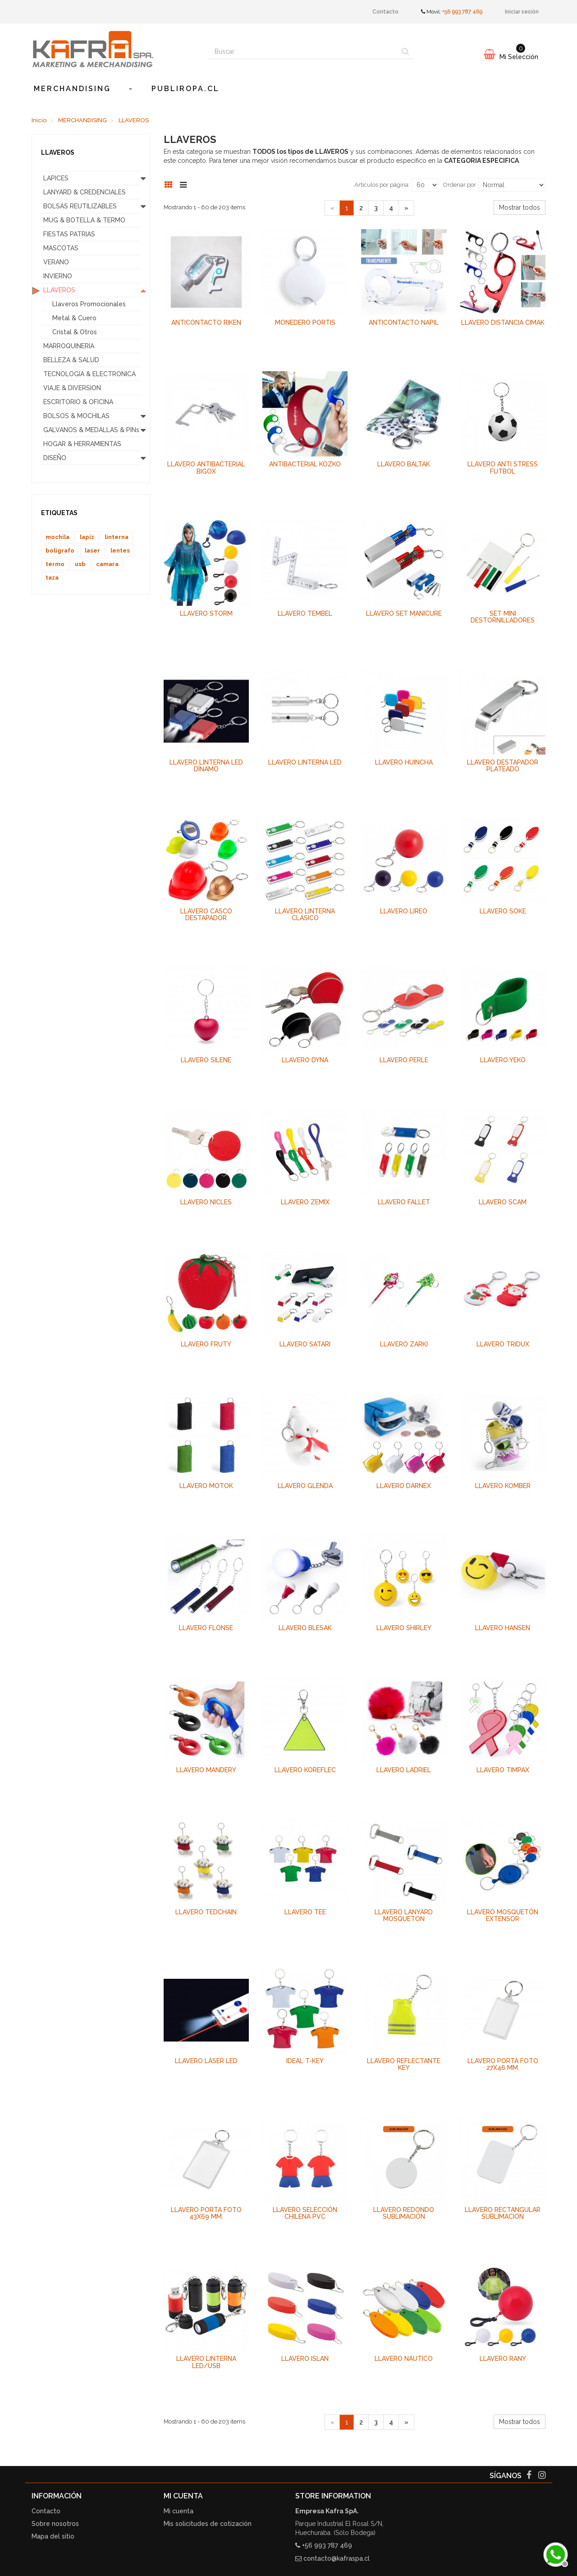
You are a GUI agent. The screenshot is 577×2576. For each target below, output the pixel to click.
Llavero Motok (206, 1485)
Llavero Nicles (206, 1202)
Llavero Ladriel (403, 1770)
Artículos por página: (382, 184)
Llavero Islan (305, 2358)
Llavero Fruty (206, 1344)
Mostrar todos (519, 207)
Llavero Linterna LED (305, 762)
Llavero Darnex (403, 1485)
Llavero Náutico (404, 2358)
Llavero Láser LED (206, 2060)
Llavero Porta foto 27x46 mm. (502, 2064)
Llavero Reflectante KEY (403, 2064)
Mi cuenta (178, 2511)
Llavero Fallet (404, 1202)
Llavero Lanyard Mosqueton (404, 1915)
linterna (116, 537)
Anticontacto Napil (404, 322)
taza (52, 577)
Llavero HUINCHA (404, 762)
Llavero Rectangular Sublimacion (502, 2213)
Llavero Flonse (206, 1627)
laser (92, 550)
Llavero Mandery (206, 1770)
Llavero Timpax (502, 1770)
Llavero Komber (503, 1485)
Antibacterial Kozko (305, 464)
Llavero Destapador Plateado (502, 766)
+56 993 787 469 (462, 12)
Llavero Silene (206, 1060)
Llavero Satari (304, 1344)
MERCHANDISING (72, 88)
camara (107, 564)
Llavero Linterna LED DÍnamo (206, 766)
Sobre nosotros (55, 2523)
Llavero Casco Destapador (206, 915)
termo (55, 564)
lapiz (87, 537)
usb (80, 564)
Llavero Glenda (305, 1485)
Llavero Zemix (305, 1202)
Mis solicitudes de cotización (208, 2523)
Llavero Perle (404, 1060)
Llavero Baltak (403, 464)
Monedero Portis (305, 322)
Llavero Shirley (403, 1627)
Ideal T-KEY (305, 2060)
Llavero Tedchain (206, 1912)
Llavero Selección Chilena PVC (305, 2213)
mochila (57, 537)
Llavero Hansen (502, 1627)
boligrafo (60, 550)
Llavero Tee (305, 1912)
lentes (120, 550)
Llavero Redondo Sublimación (403, 2213)
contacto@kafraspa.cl (336, 2558)
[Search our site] (302, 51)
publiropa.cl (185, 88)
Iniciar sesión (522, 12)
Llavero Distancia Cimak (503, 322)
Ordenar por (459, 184)
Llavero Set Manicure (404, 613)
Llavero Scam (503, 1202)
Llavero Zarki (404, 1344)
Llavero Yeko (503, 1060)
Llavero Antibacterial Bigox (206, 468)
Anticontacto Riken (206, 322)
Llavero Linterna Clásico (305, 915)
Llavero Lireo (403, 911)
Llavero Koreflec (305, 1770)
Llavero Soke (503, 911)
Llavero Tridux (502, 1344)
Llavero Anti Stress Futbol (502, 468)
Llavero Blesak (305, 1627)
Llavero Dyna (305, 1060)
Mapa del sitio (53, 2536)
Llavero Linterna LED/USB (206, 2362)
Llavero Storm (206, 613)
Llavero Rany (503, 2358)
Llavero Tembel (305, 613)
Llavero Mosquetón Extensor (502, 1915)
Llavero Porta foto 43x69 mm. (206, 2213)
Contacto (385, 12)
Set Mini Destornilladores (503, 617)
